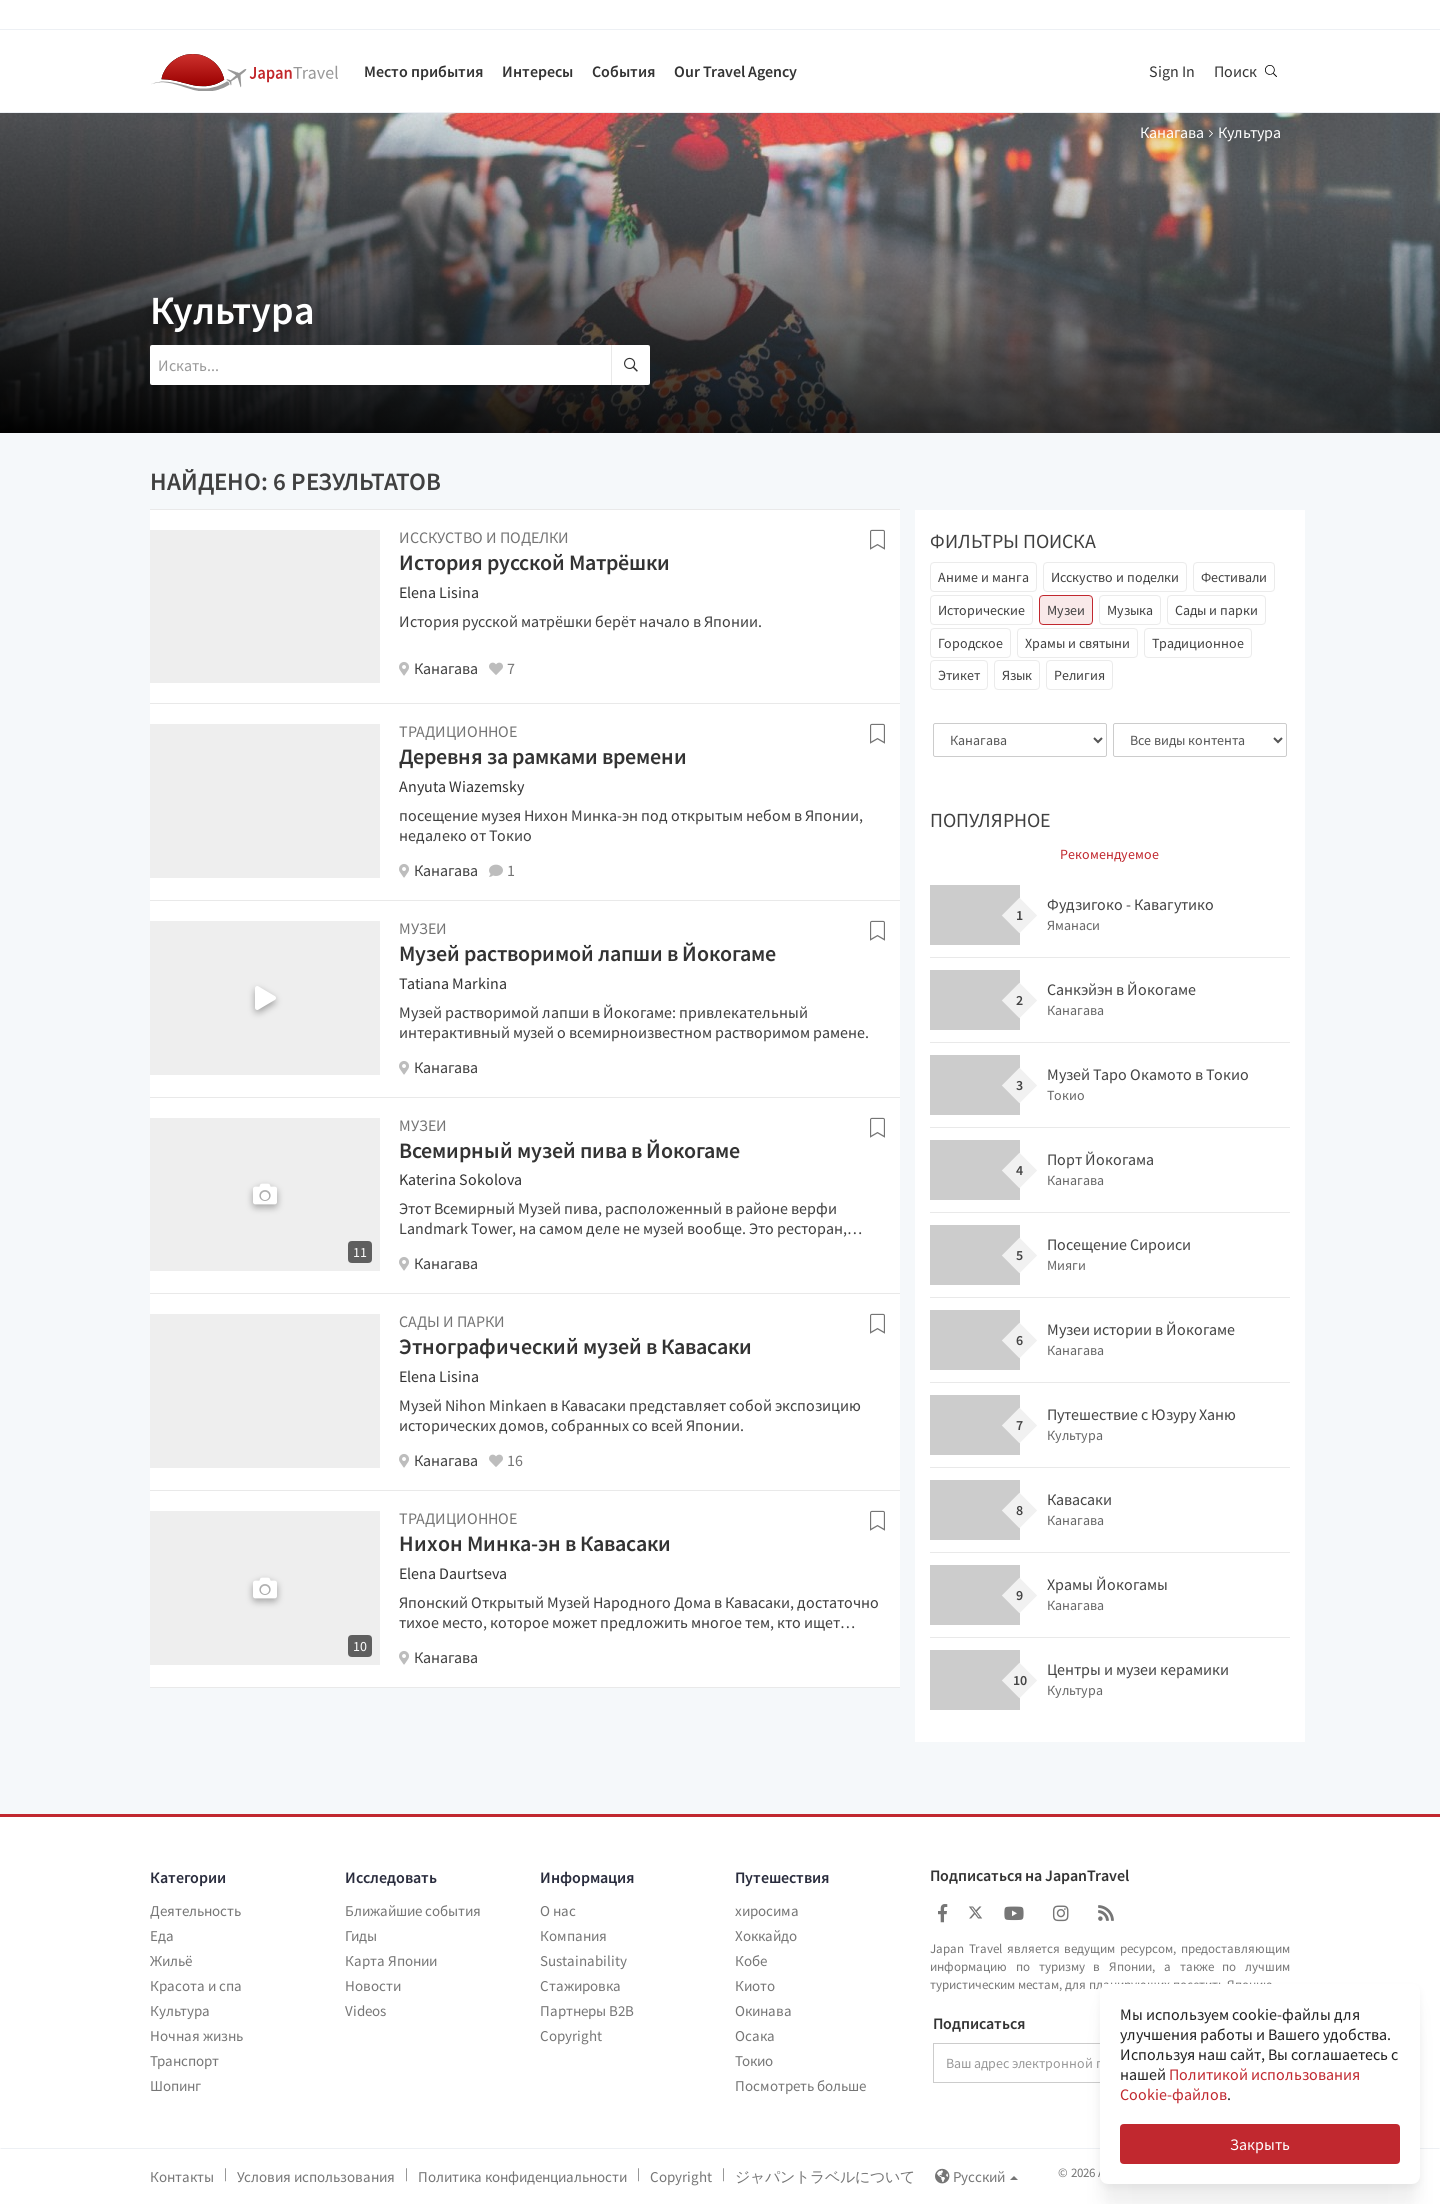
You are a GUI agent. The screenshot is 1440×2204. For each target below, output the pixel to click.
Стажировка (580, 1985)
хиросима (767, 1910)
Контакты (182, 2176)
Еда (162, 1935)
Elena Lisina (439, 592)
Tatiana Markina (453, 983)
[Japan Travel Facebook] (942, 1913)
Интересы (537, 71)
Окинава (763, 2010)
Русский (976, 2176)
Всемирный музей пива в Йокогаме (569, 1150)
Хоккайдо (766, 1935)
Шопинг (175, 2085)
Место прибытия (423, 71)
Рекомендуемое (1109, 854)
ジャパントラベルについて (825, 2176)
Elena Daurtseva (453, 1573)
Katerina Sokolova (460, 1179)
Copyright (571, 2035)
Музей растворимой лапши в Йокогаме (587, 953)
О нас (558, 1910)
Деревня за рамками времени (543, 756)
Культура (180, 2010)
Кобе (751, 1960)
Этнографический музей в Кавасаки (575, 1346)
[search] (630, 365)
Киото (755, 1985)
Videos (365, 2010)
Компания (573, 1935)
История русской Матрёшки (534, 562)
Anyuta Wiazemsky (461, 786)
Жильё (171, 1960)
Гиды (361, 1935)
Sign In (1172, 71)
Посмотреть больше (800, 2085)
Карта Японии (391, 1960)
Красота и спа (196, 1985)
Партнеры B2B (587, 2010)
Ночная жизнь (196, 2035)
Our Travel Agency (735, 71)
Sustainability (583, 1960)
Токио (754, 2060)
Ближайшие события (413, 1910)
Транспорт (184, 2060)
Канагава (1172, 132)
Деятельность (195, 1910)
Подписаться (979, 2024)
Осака (755, 2035)
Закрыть (1260, 2144)
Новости (373, 1985)
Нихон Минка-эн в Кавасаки (535, 1543)
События (623, 71)
